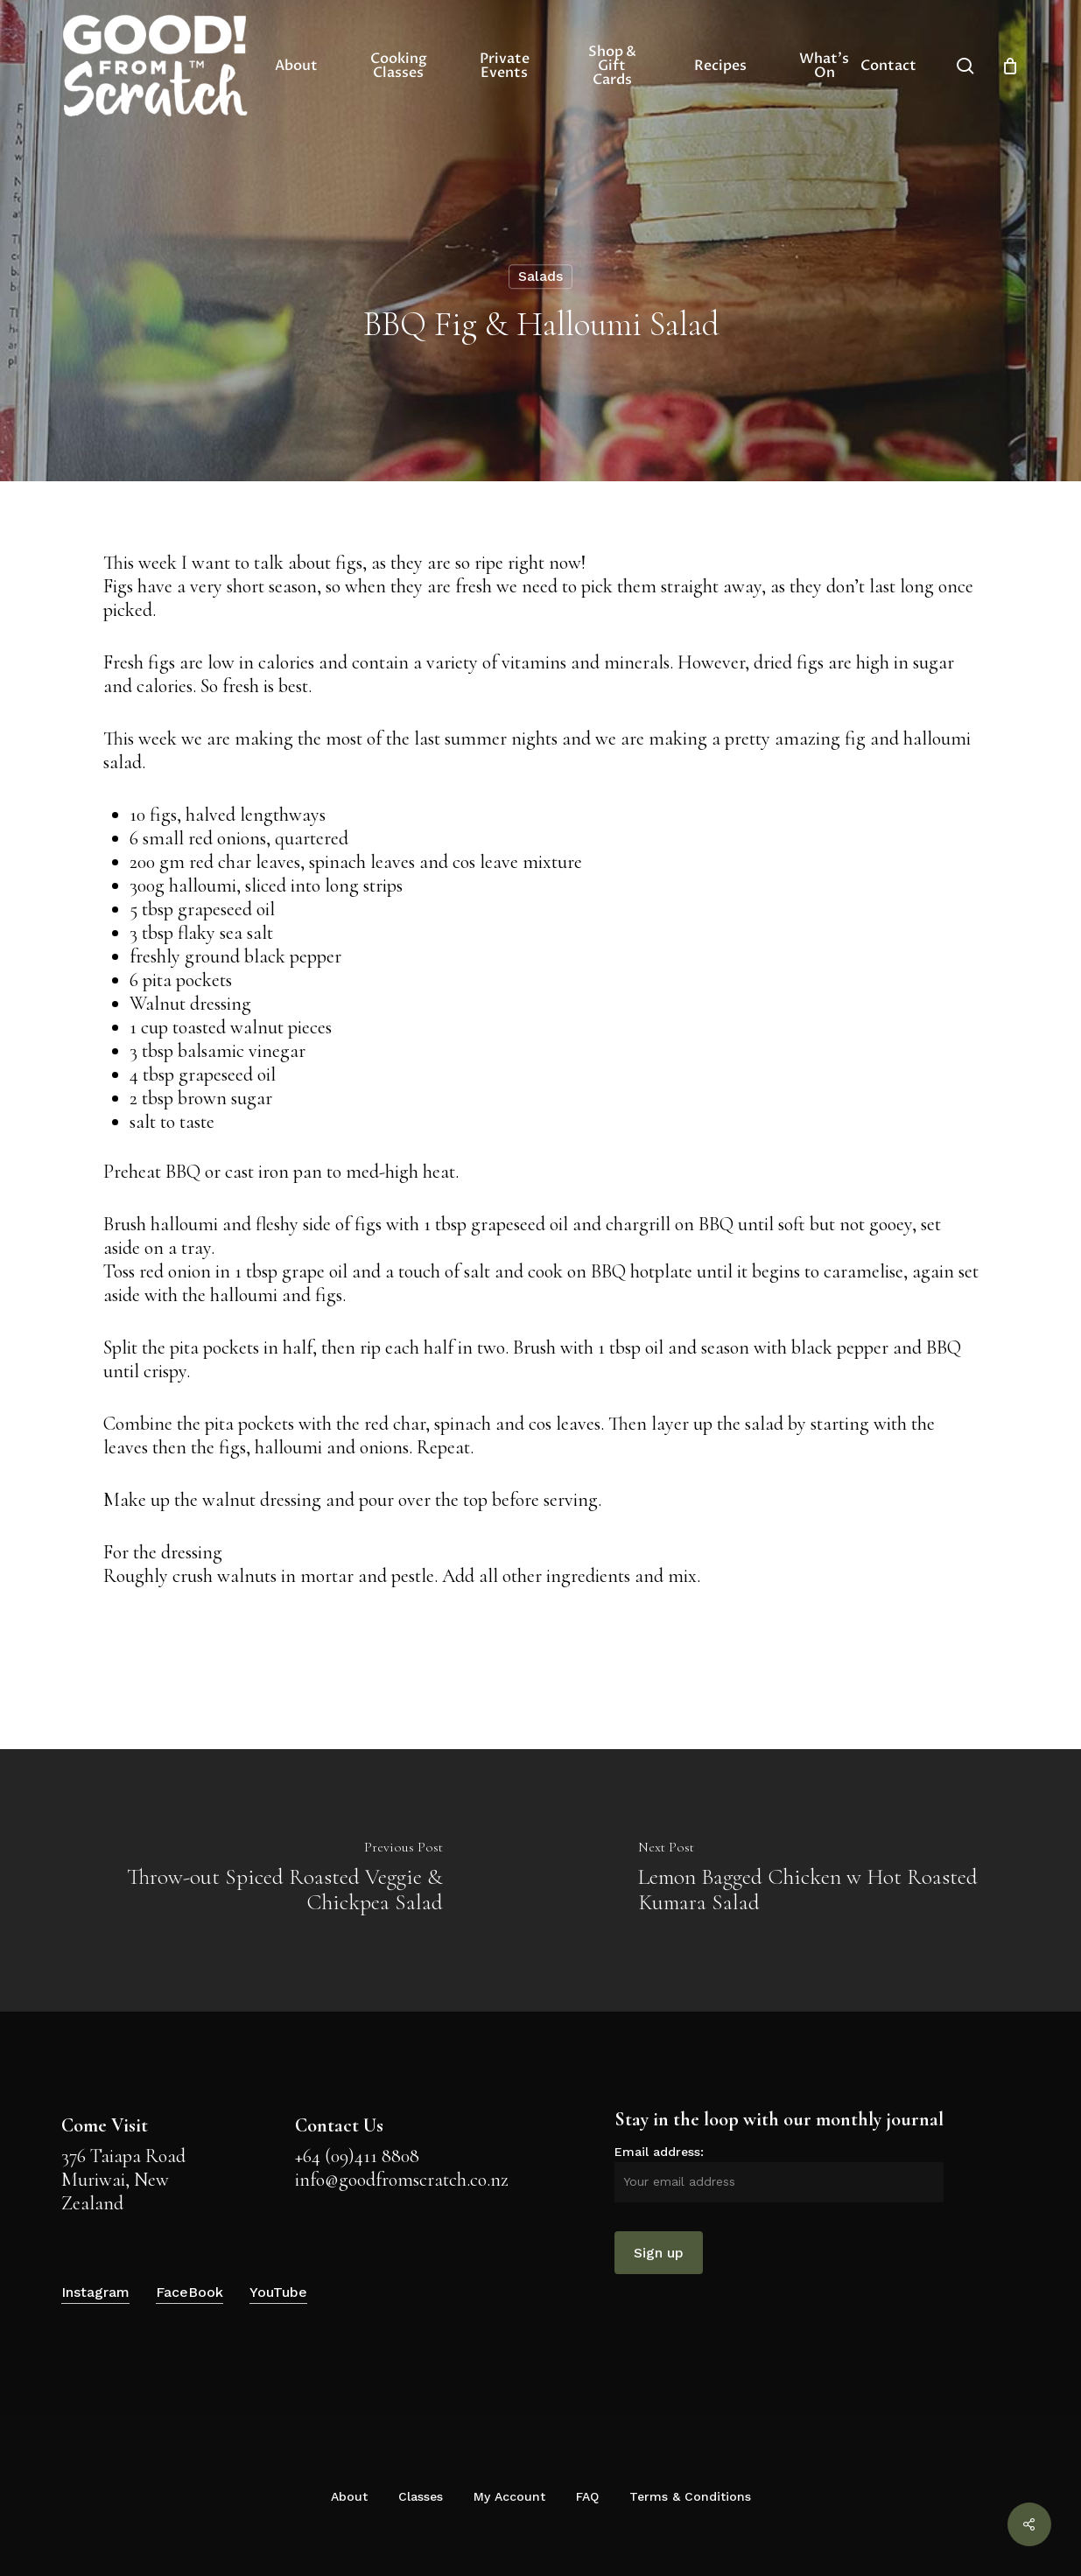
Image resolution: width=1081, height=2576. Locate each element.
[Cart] (1010, 65)
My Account (509, 2496)
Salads (540, 276)
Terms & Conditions (690, 2496)
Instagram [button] (95, 2292)
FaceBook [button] (189, 2292)
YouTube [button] (278, 2292)
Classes (420, 2496)
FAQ (587, 2496)
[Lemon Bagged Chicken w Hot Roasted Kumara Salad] (811, 1880)
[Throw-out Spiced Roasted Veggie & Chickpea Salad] (270, 1880)
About (349, 2496)
